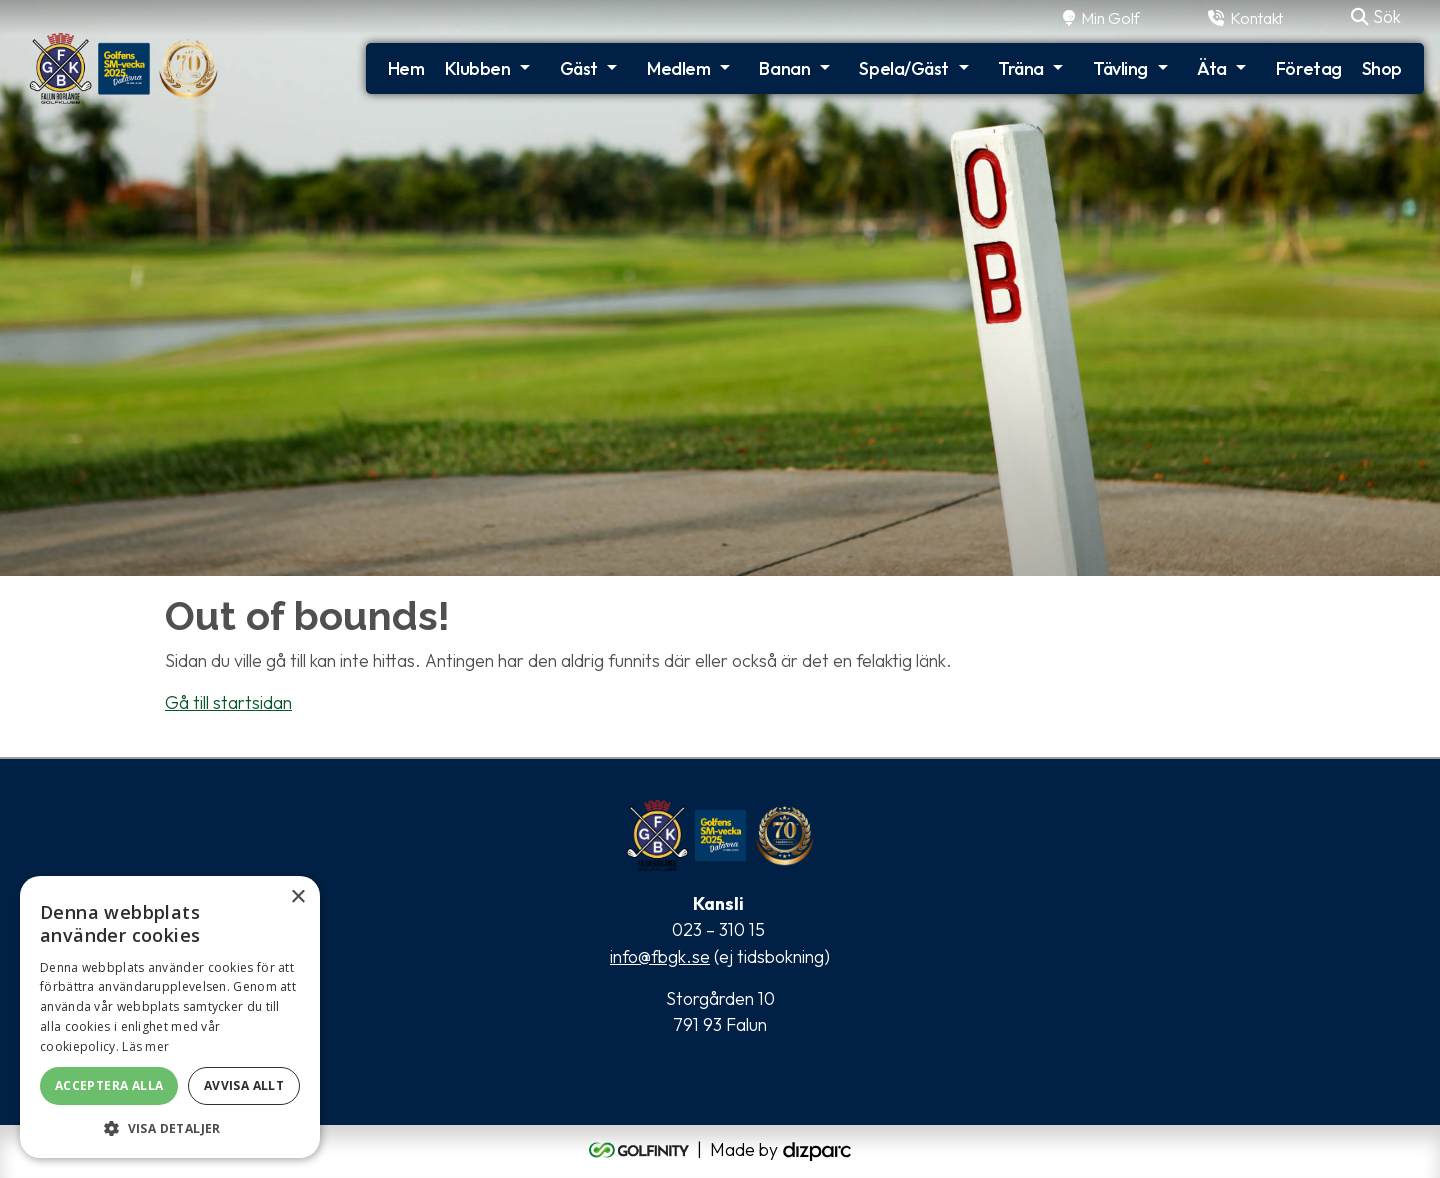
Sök (1376, 16)
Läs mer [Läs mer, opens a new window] (145, 1046)
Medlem (678, 68)
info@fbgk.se (660, 956)
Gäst (579, 68)
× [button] (297, 897)
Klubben (478, 68)
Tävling (1120, 68)
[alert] (170, 1017)
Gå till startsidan (228, 702)
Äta (1212, 68)
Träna (1021, 68)
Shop (1382, 68)
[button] (170, 1128)
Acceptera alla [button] (109, 1085)
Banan (784, 68)
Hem (406, 68)
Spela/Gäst (904, 68)
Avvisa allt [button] (244, 1085)
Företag (1309, 68)
